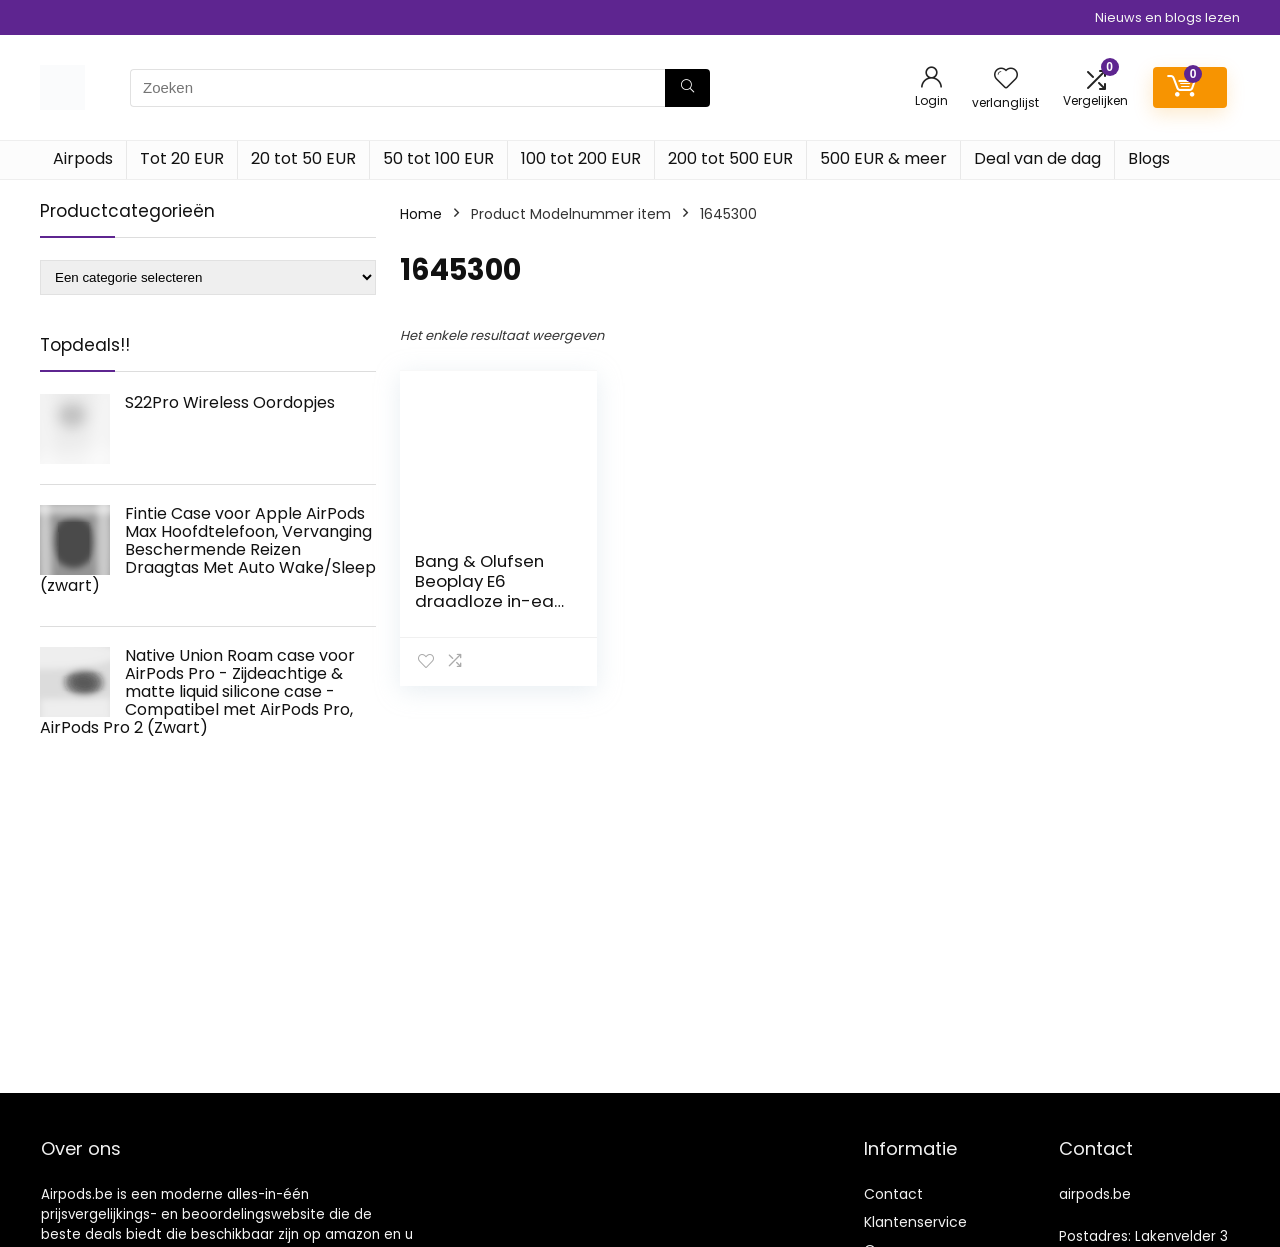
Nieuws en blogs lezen (1167, 17)
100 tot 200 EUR (581, 158)
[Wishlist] (1006, 79)
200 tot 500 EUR (730, 158)
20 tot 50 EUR (303, 158)
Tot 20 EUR (182, 158)
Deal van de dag (1037, 158)
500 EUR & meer (883, 158)
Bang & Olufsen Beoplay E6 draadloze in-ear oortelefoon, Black (490, 591)
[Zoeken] (687, 88)
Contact (893, 1194)
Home (421, 214)
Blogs (1149, 158)
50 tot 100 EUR (438, 158)
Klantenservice (915, 1222)
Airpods (83, 158)
